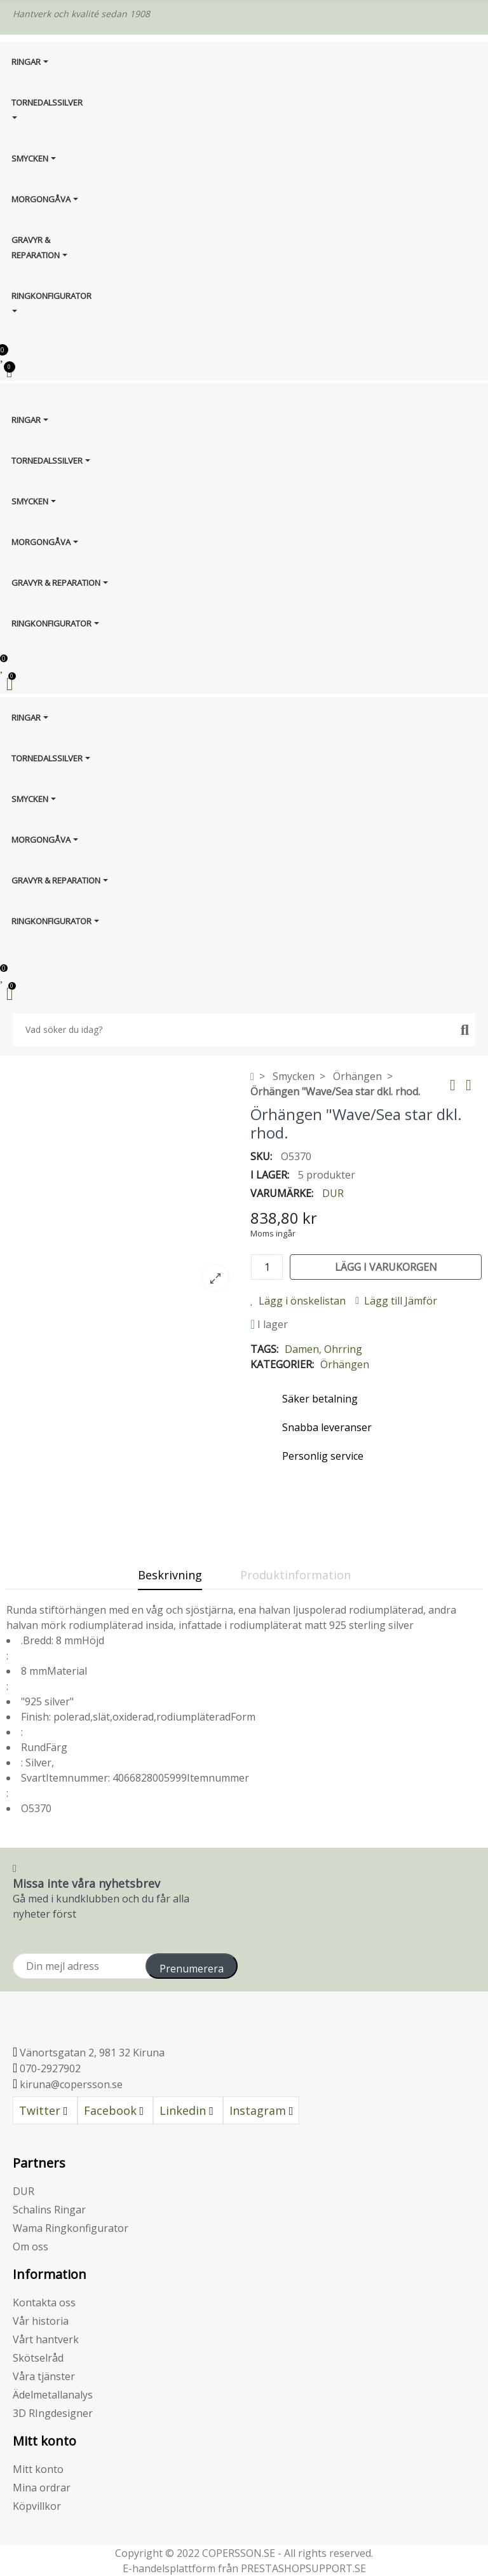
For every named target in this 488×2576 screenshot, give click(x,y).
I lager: (269, 1175)
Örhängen (344, 1364)
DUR (333, 1193)
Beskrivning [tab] (170, 1574)
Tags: (264, 1349)
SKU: (261, 1156)
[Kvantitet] (267, 1267)
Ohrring (343, 1349)
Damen (302, 1349)
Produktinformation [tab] (295, 1574)
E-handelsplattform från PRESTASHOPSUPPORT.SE (244, 2568)
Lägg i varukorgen (386, 1267)
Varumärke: (281, 1193)
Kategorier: (282, 1364)
